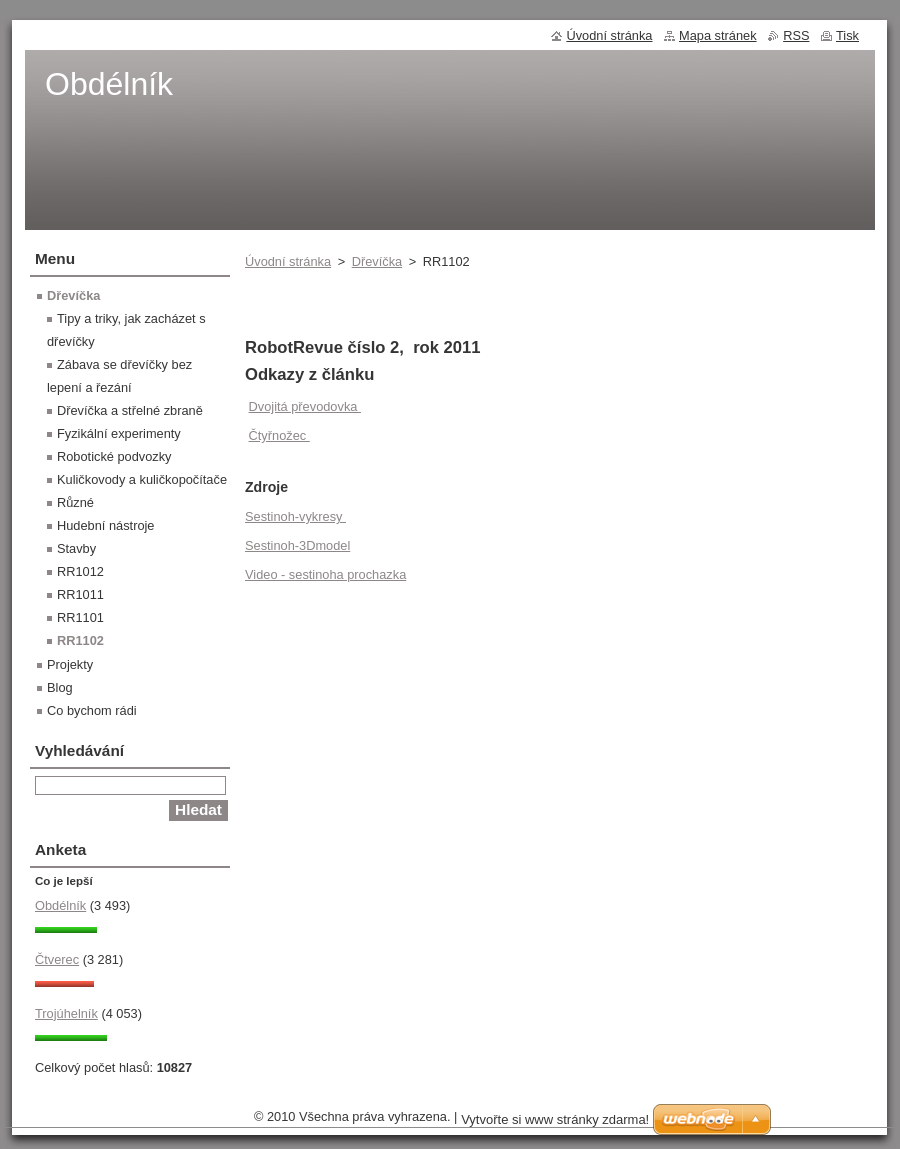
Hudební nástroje (105, 525)
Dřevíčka (377, 261)
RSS (796, 35)
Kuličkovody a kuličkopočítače (142, 479)
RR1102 (80, 640)
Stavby (76, 548)
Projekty (70, 664)
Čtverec (57, 959)
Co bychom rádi (92, 710)
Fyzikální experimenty (119, 433)
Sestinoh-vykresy (295, 516)
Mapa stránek (718, 35)
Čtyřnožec (279, 435)
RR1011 (80, 594)
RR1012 (80, 571)
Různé (75, 502)
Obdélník (60, 905)
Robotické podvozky (114, 456)
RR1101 (80, 617)
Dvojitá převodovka (305, 406)
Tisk (847, 35)
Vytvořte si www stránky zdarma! (555, 1119)
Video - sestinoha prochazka (325, 574)
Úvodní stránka (288, 261)
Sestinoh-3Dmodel (297, 545)
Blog (60, 687)
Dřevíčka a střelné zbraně (130, 410)
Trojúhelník (66, 1013)
